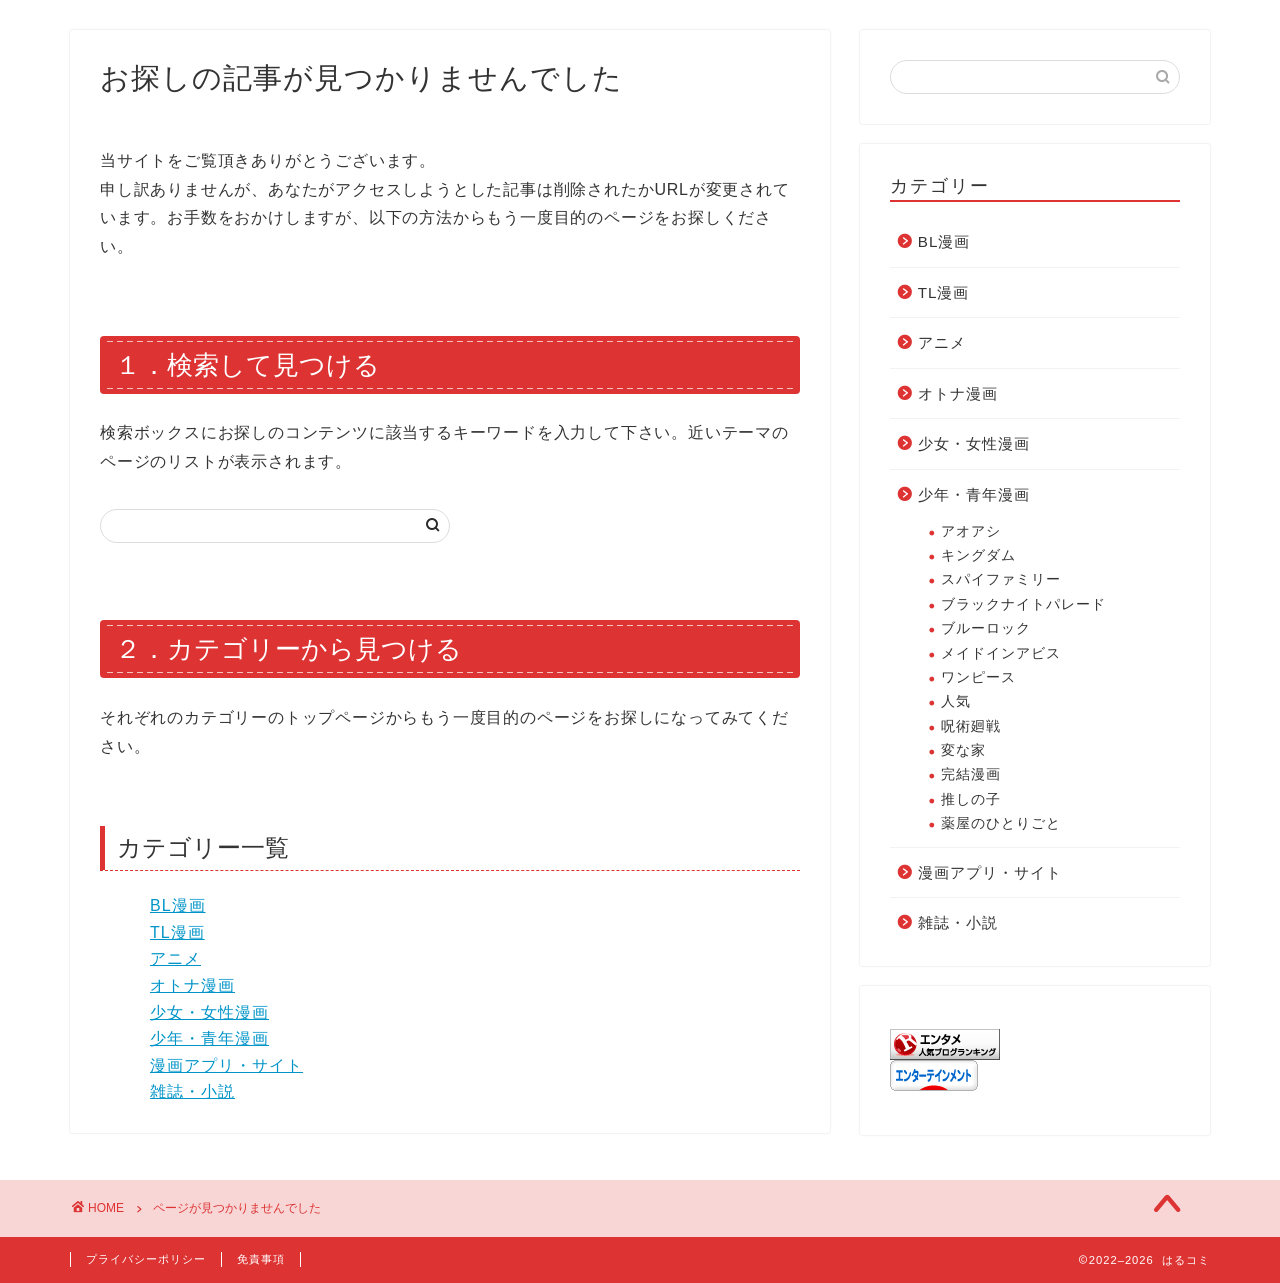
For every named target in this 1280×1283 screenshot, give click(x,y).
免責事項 (261, 1259)
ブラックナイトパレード (1023, 604)
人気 (956, 701)
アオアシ (971, 531)
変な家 (963, 750)
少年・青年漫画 (209, 1038)
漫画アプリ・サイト (226, 1065)
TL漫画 (177, 932)
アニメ (175, 958)
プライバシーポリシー (146, 1259)
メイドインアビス (1001, 653)
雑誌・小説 (192, 1091)
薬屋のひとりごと (1001, 823)
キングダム (978, 555)
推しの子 (971, 799)
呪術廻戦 (971, 726)
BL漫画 (178, 905)
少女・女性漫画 (209, 1012)
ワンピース (978, 677)
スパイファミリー (1001, 579)
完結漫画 (971, 774)
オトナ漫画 (192, 985)
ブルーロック (986, 628)
